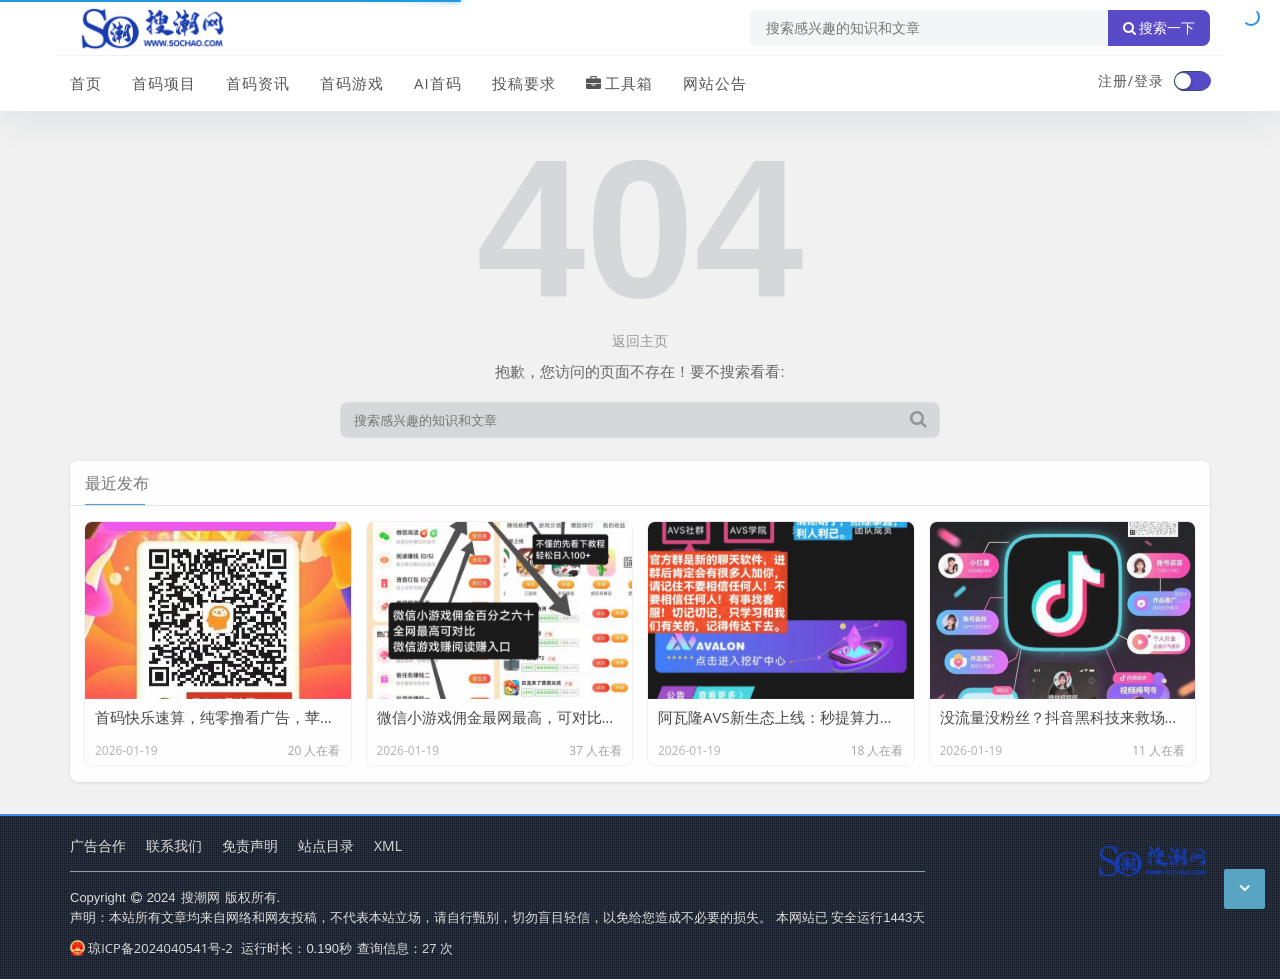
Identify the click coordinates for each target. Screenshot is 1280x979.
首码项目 (164, 83)
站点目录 (326, 845)
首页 (86, 83)
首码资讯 (258, 83)
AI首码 (438, 83)
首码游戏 (352, 83)
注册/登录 (1131, 80)
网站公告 (715, 83)
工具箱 (619, 83)
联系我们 (174, 845)
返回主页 (640, 340)
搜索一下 (1159, 28)
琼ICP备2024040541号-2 (151, 948)
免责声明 (250, 845)
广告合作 (98, 845)
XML (388, 845)
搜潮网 (200, 897)
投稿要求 (524, 83)
